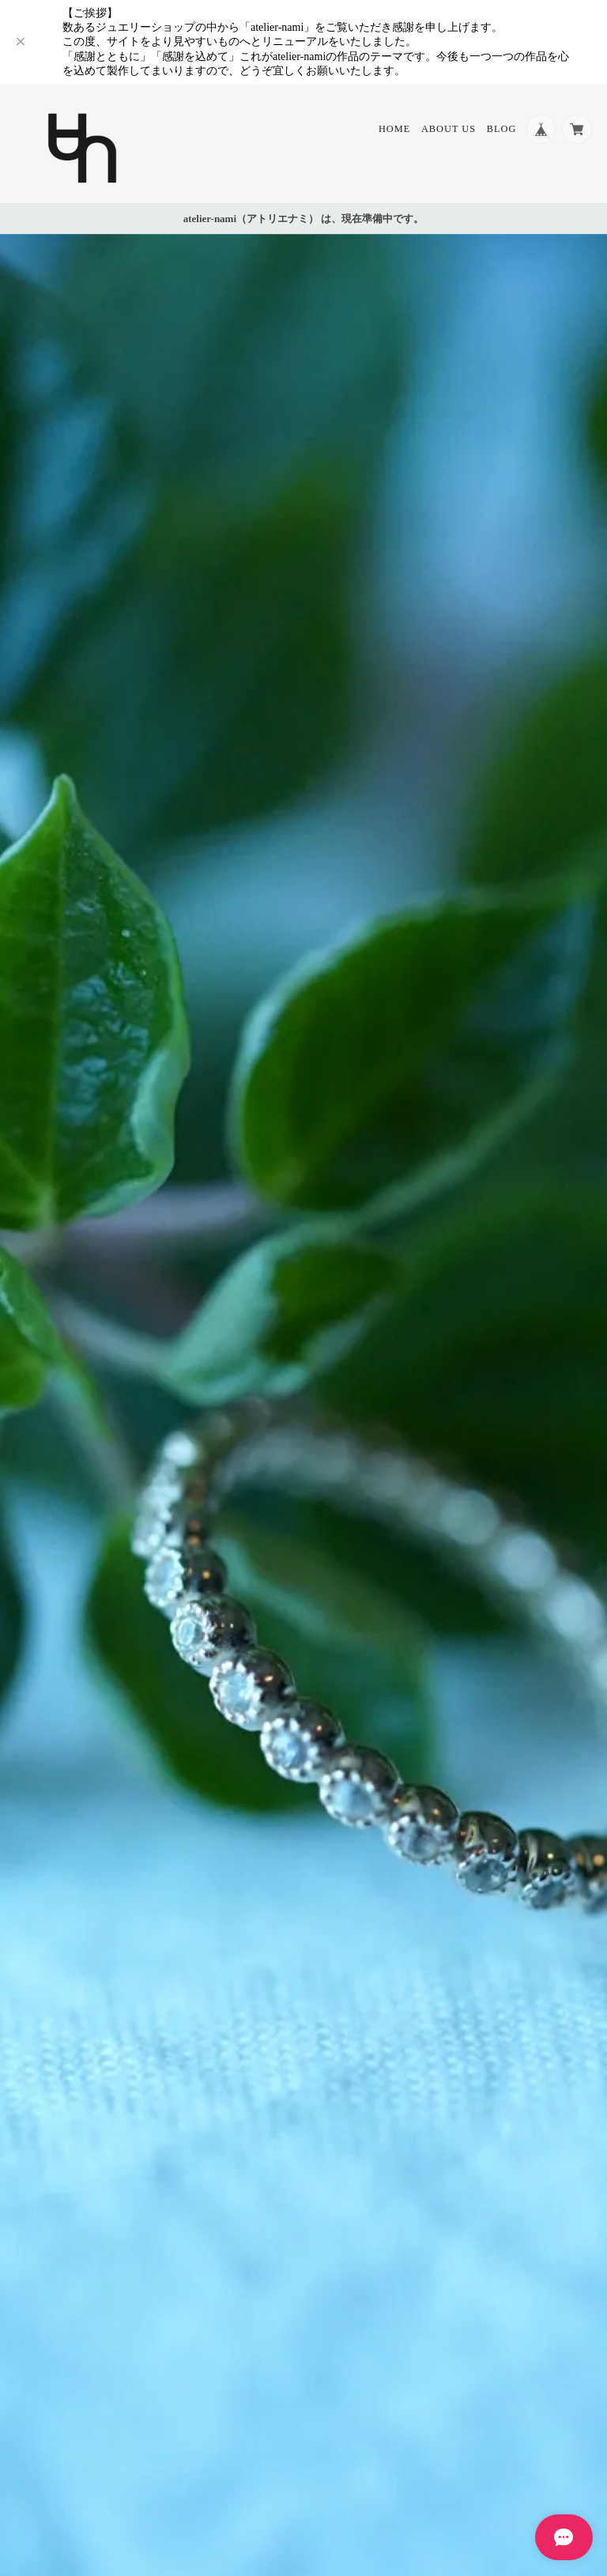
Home (392, 129)
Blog (499, 129)
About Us (446, 129)
